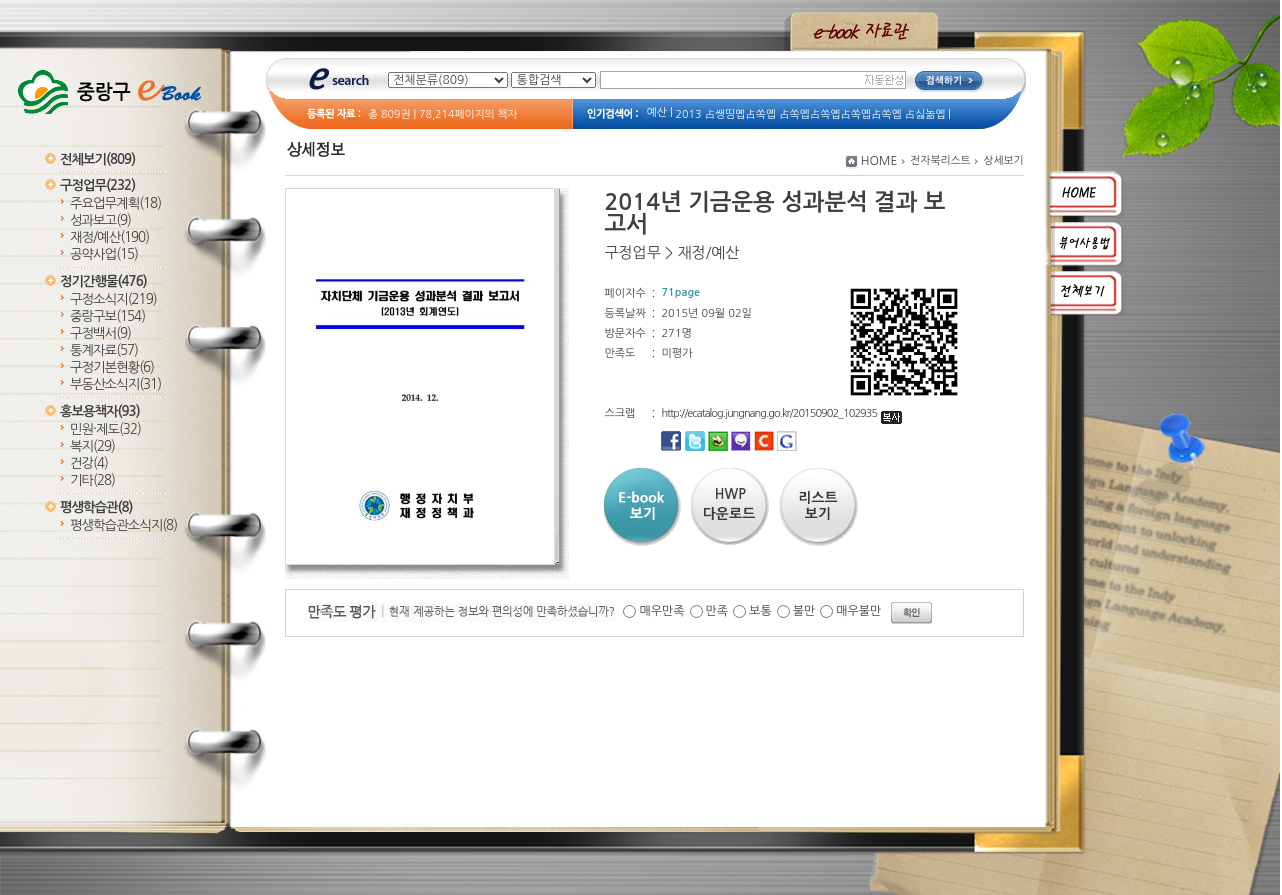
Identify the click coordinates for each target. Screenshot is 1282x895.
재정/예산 (109, 237)
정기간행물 (103, 281)
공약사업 (104, 254)
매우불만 (858, 611)
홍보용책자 (100, 411)
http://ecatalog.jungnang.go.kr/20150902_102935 (781, 413)
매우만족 (661, 611)
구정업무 (97, 185)
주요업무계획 (115, 203)
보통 (760, 611)
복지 (92, 446)
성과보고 (100, 220)
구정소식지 (113, 299)
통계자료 (104, 350)
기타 (92, 480)
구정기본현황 (112, 367)
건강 (89, 463)
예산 (657, 112)
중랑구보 (107, 316)
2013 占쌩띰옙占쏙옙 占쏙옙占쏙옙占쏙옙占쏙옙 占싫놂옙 (811, 114)
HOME (879, 161)
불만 (804, 611)
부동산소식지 (115, 384)
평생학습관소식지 (123, 525)
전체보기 (97, 159)
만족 (717, 611)
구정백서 (100, 333)
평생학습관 (96, 507)
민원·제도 (105, 429)
